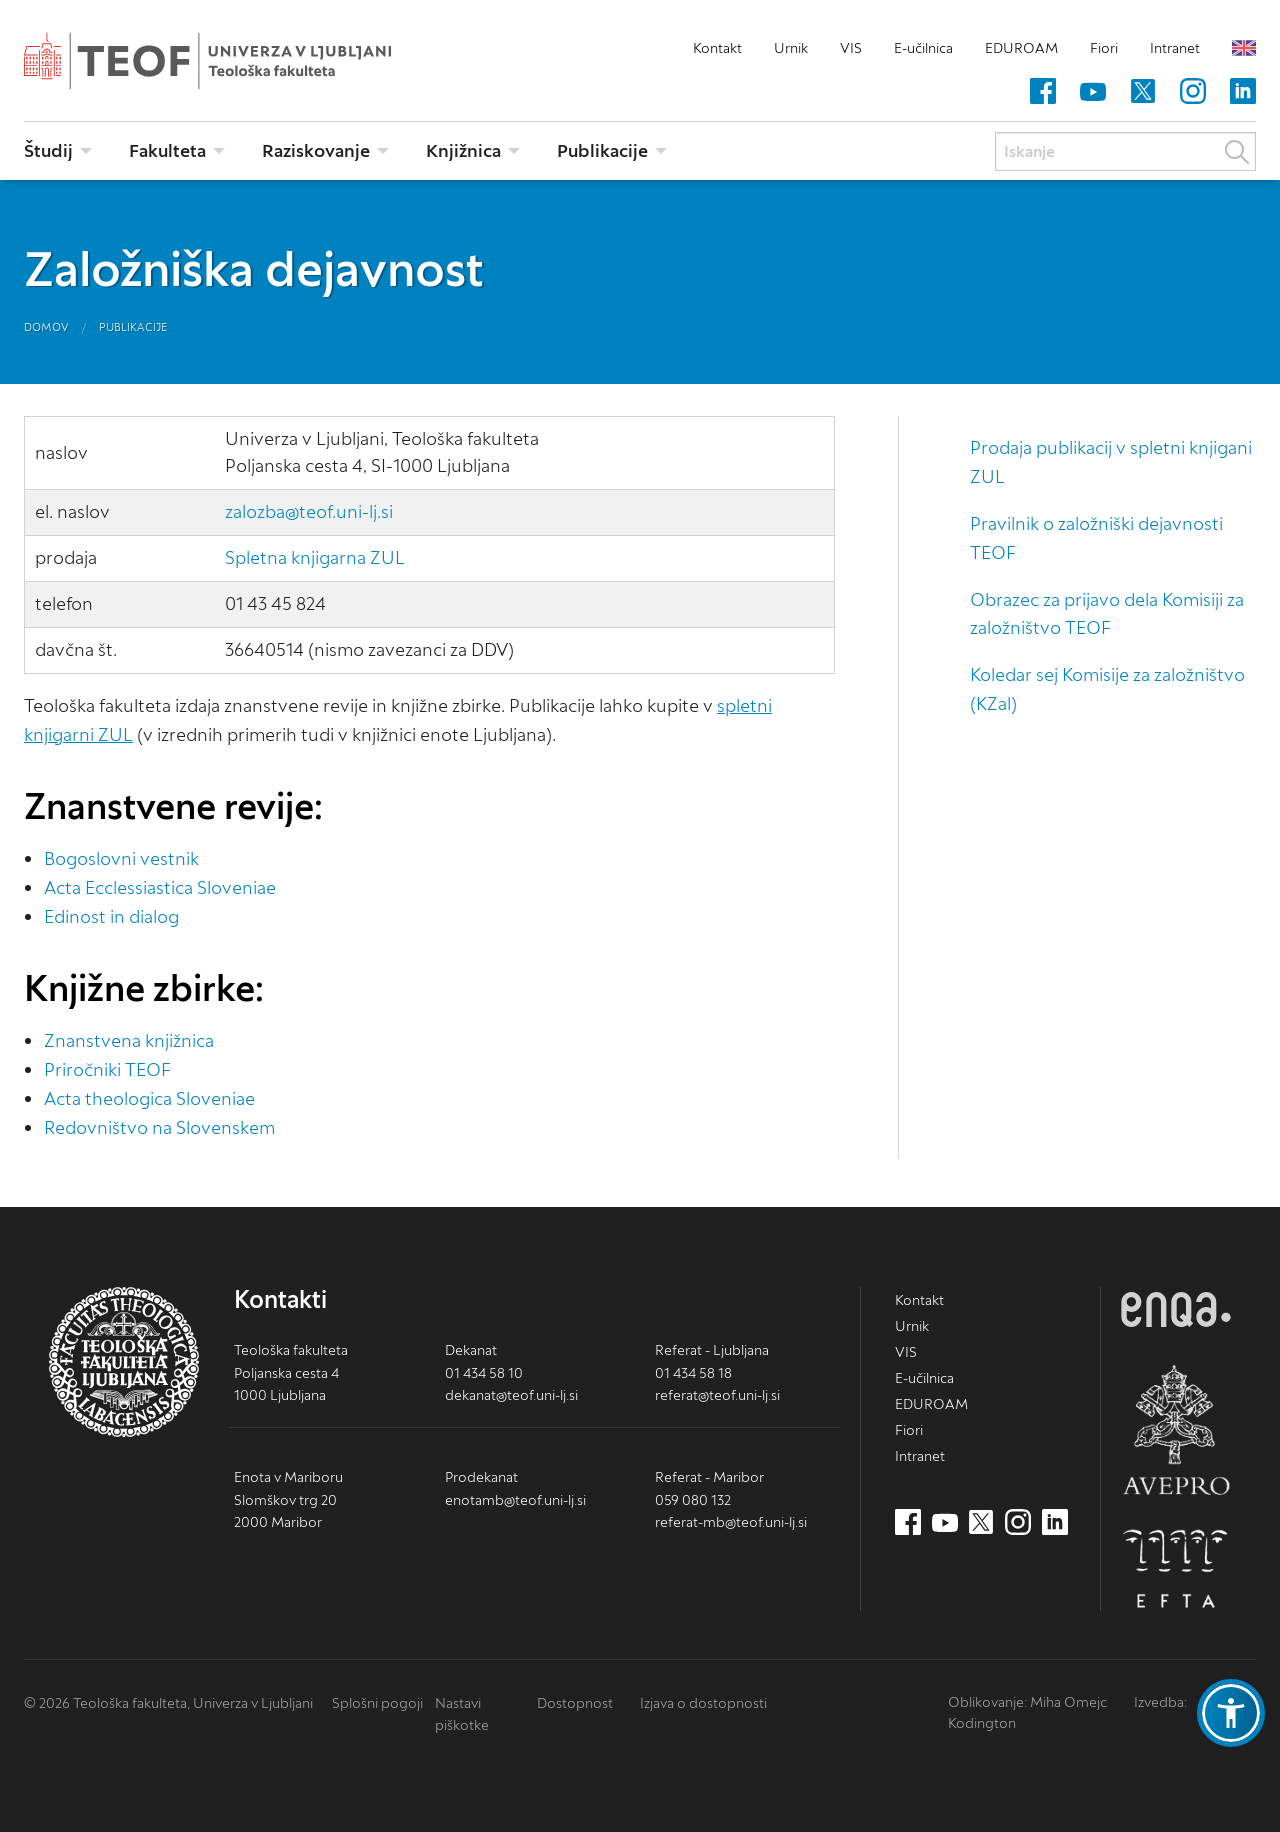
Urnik (791, 48)
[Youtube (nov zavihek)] (1093, 92)
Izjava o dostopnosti (703, 1703)
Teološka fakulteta (239, 61)
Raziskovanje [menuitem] (316, 150)
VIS (851, 48)
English (1244, 48)
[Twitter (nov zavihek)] (1143, 92)
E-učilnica (923, 48)
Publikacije (133, 327)
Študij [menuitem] (48, 150)
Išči (1237, 152)
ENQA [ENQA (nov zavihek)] (1176, 1309)
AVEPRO (1176, 1429)
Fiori (1104, 48)
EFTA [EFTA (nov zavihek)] (1176, 1569)
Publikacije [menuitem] (602, 150)
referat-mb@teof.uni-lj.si (731, 1522)
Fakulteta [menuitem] (167, 150)
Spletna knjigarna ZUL (315, 557)
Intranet (1175, 48)
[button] (1231, 1713)
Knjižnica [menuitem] (463, 150)
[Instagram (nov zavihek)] (1193, 92)
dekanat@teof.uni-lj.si (511, 1395)
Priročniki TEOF (107, 1069)
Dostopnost (575, 1703)
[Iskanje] (1125, 151)
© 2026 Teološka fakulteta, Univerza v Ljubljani (168, 1703)
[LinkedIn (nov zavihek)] (1243, 92)
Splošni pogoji (377, 1703)
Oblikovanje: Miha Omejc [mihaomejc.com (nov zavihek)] (1027, 1702)
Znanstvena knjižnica (129, 1040)
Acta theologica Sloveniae (149, 1098)
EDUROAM (1021, 48)
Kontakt (717, 48)
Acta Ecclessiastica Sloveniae (160, 887)
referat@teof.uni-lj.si (717, 1395)
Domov (46, 327)
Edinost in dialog (111, 916)
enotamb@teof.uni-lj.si (515, 1500)
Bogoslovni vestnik (121, 858)
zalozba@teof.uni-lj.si (309, 511)
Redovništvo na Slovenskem (159, 1127)
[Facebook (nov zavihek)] (1043, 92)
